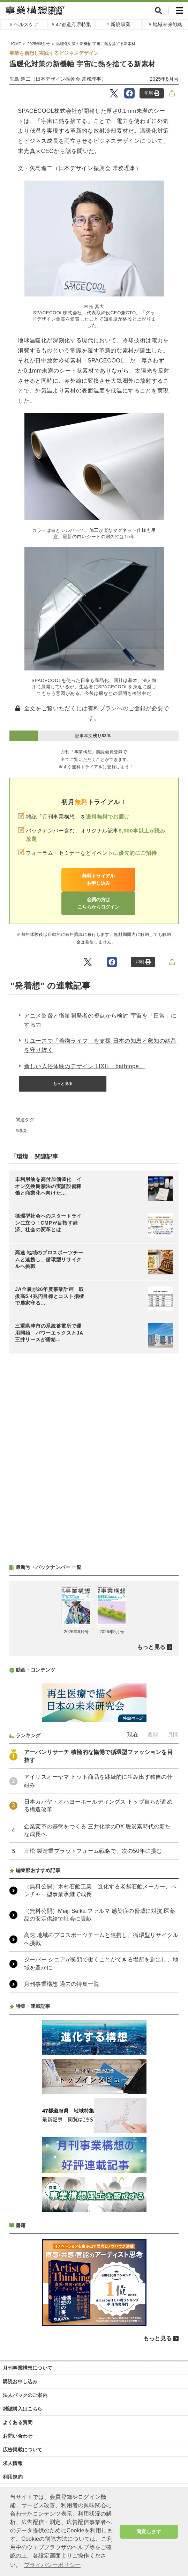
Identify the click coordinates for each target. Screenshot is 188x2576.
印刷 (151, 93)
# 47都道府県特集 (71, 24)
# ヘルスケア (24, 24)
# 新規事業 (118, 24)
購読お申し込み (20, 2381)
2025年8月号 (164, 79)
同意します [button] (148, 2531)
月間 (173, 1735)
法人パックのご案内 (25, 2395)
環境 (22, 1130)
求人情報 (13, 2463)
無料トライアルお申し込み (98, 879)
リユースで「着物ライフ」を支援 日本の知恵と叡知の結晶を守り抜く (100, 1045)
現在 (132, 1735)
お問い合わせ (17, 2436)
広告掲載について (23, 2449)
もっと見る (63, 1083)
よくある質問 (17, 2422)
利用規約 (13, 2477)
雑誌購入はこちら (23, 2409)
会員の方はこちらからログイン (98, 903)
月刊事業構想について (27, 2368)
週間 (152, 1735)
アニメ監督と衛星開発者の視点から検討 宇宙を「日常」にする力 (100, 1020)
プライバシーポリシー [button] (52, 2565)
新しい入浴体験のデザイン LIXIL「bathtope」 (84, 1066)
